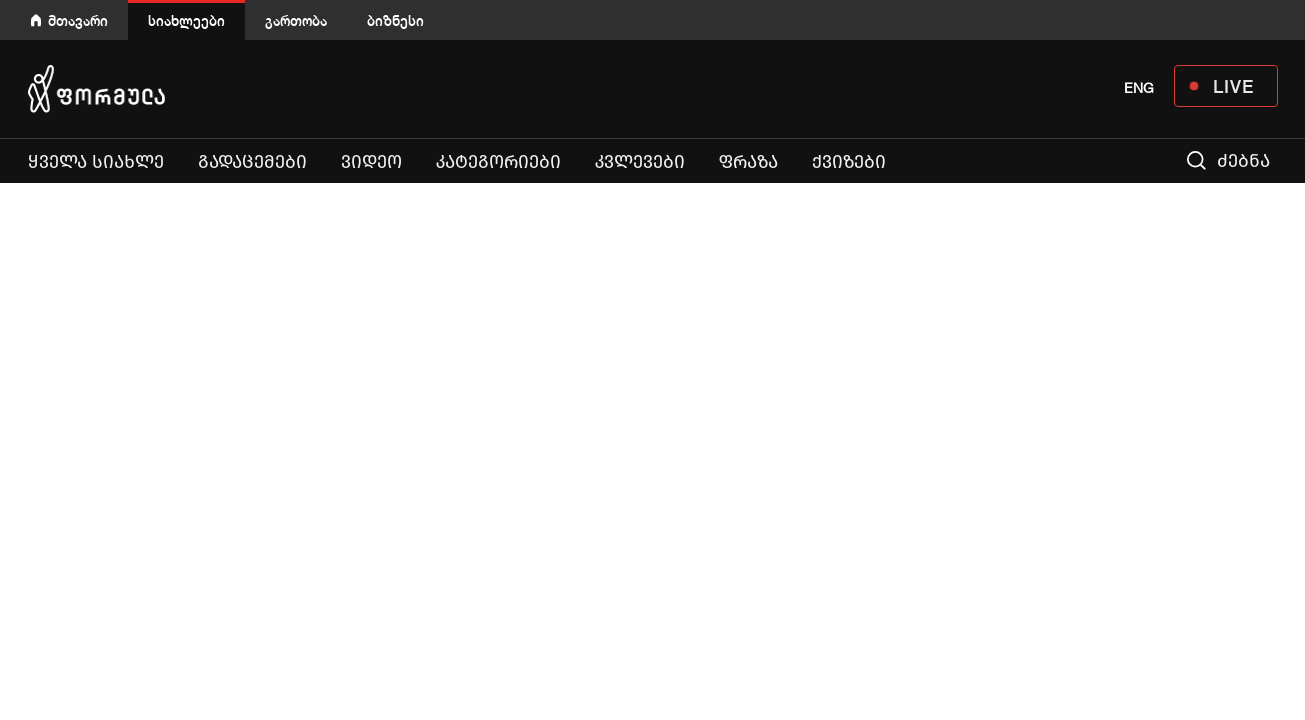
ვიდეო (371, 162)
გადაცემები (252, 162)
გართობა (296, 20)
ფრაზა (752, 161)
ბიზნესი (395, 20)
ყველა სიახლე (96, 162)
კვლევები (640, 162)
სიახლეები (186, 20)
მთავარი (78, 20)
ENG (1139, 88)
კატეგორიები (498, 162)
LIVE (1233, 86)
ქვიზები (849, 162)
